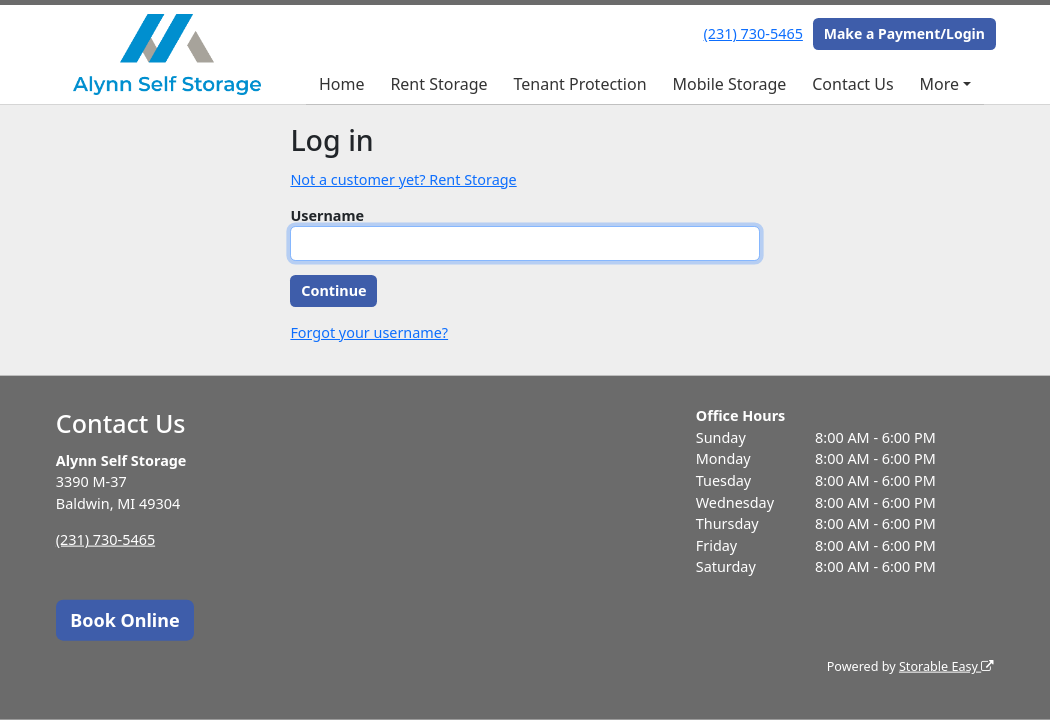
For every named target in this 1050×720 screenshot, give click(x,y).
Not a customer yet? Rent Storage (403, 179)
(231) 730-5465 (753, 33)
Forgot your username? (369, 332)
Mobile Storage (729, 84)
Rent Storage (438, 84)
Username (327, 215)
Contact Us (852, 84)
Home (342, 84)
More (940, 84)
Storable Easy (946, 666)
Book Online (124, 619)
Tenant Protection (579, 84)
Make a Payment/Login (904, 33)
